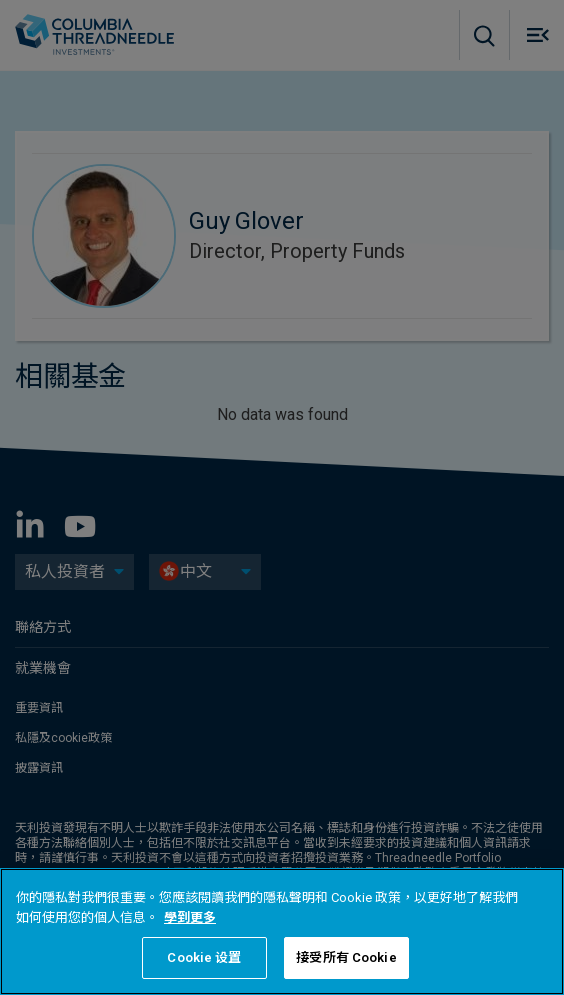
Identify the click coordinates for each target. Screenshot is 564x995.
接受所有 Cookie (346, 957)
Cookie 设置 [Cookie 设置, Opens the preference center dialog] (204, 957)
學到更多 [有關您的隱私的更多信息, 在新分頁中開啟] (190, 917)
